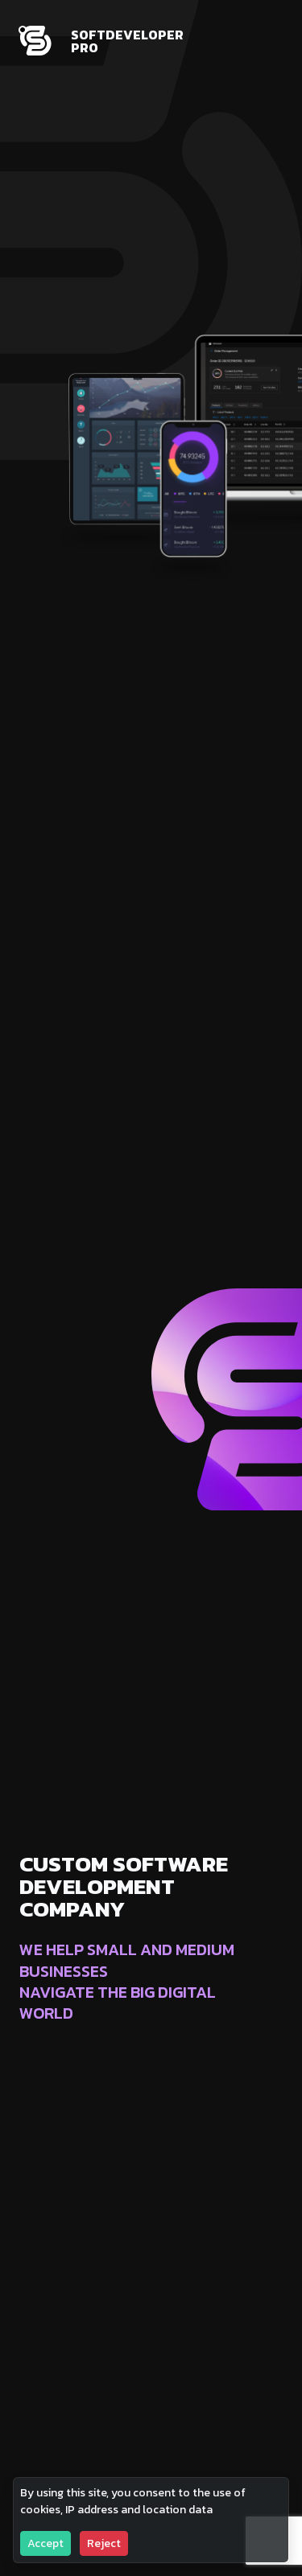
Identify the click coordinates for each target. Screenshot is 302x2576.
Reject (104, 2543)
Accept (45, 2543)
